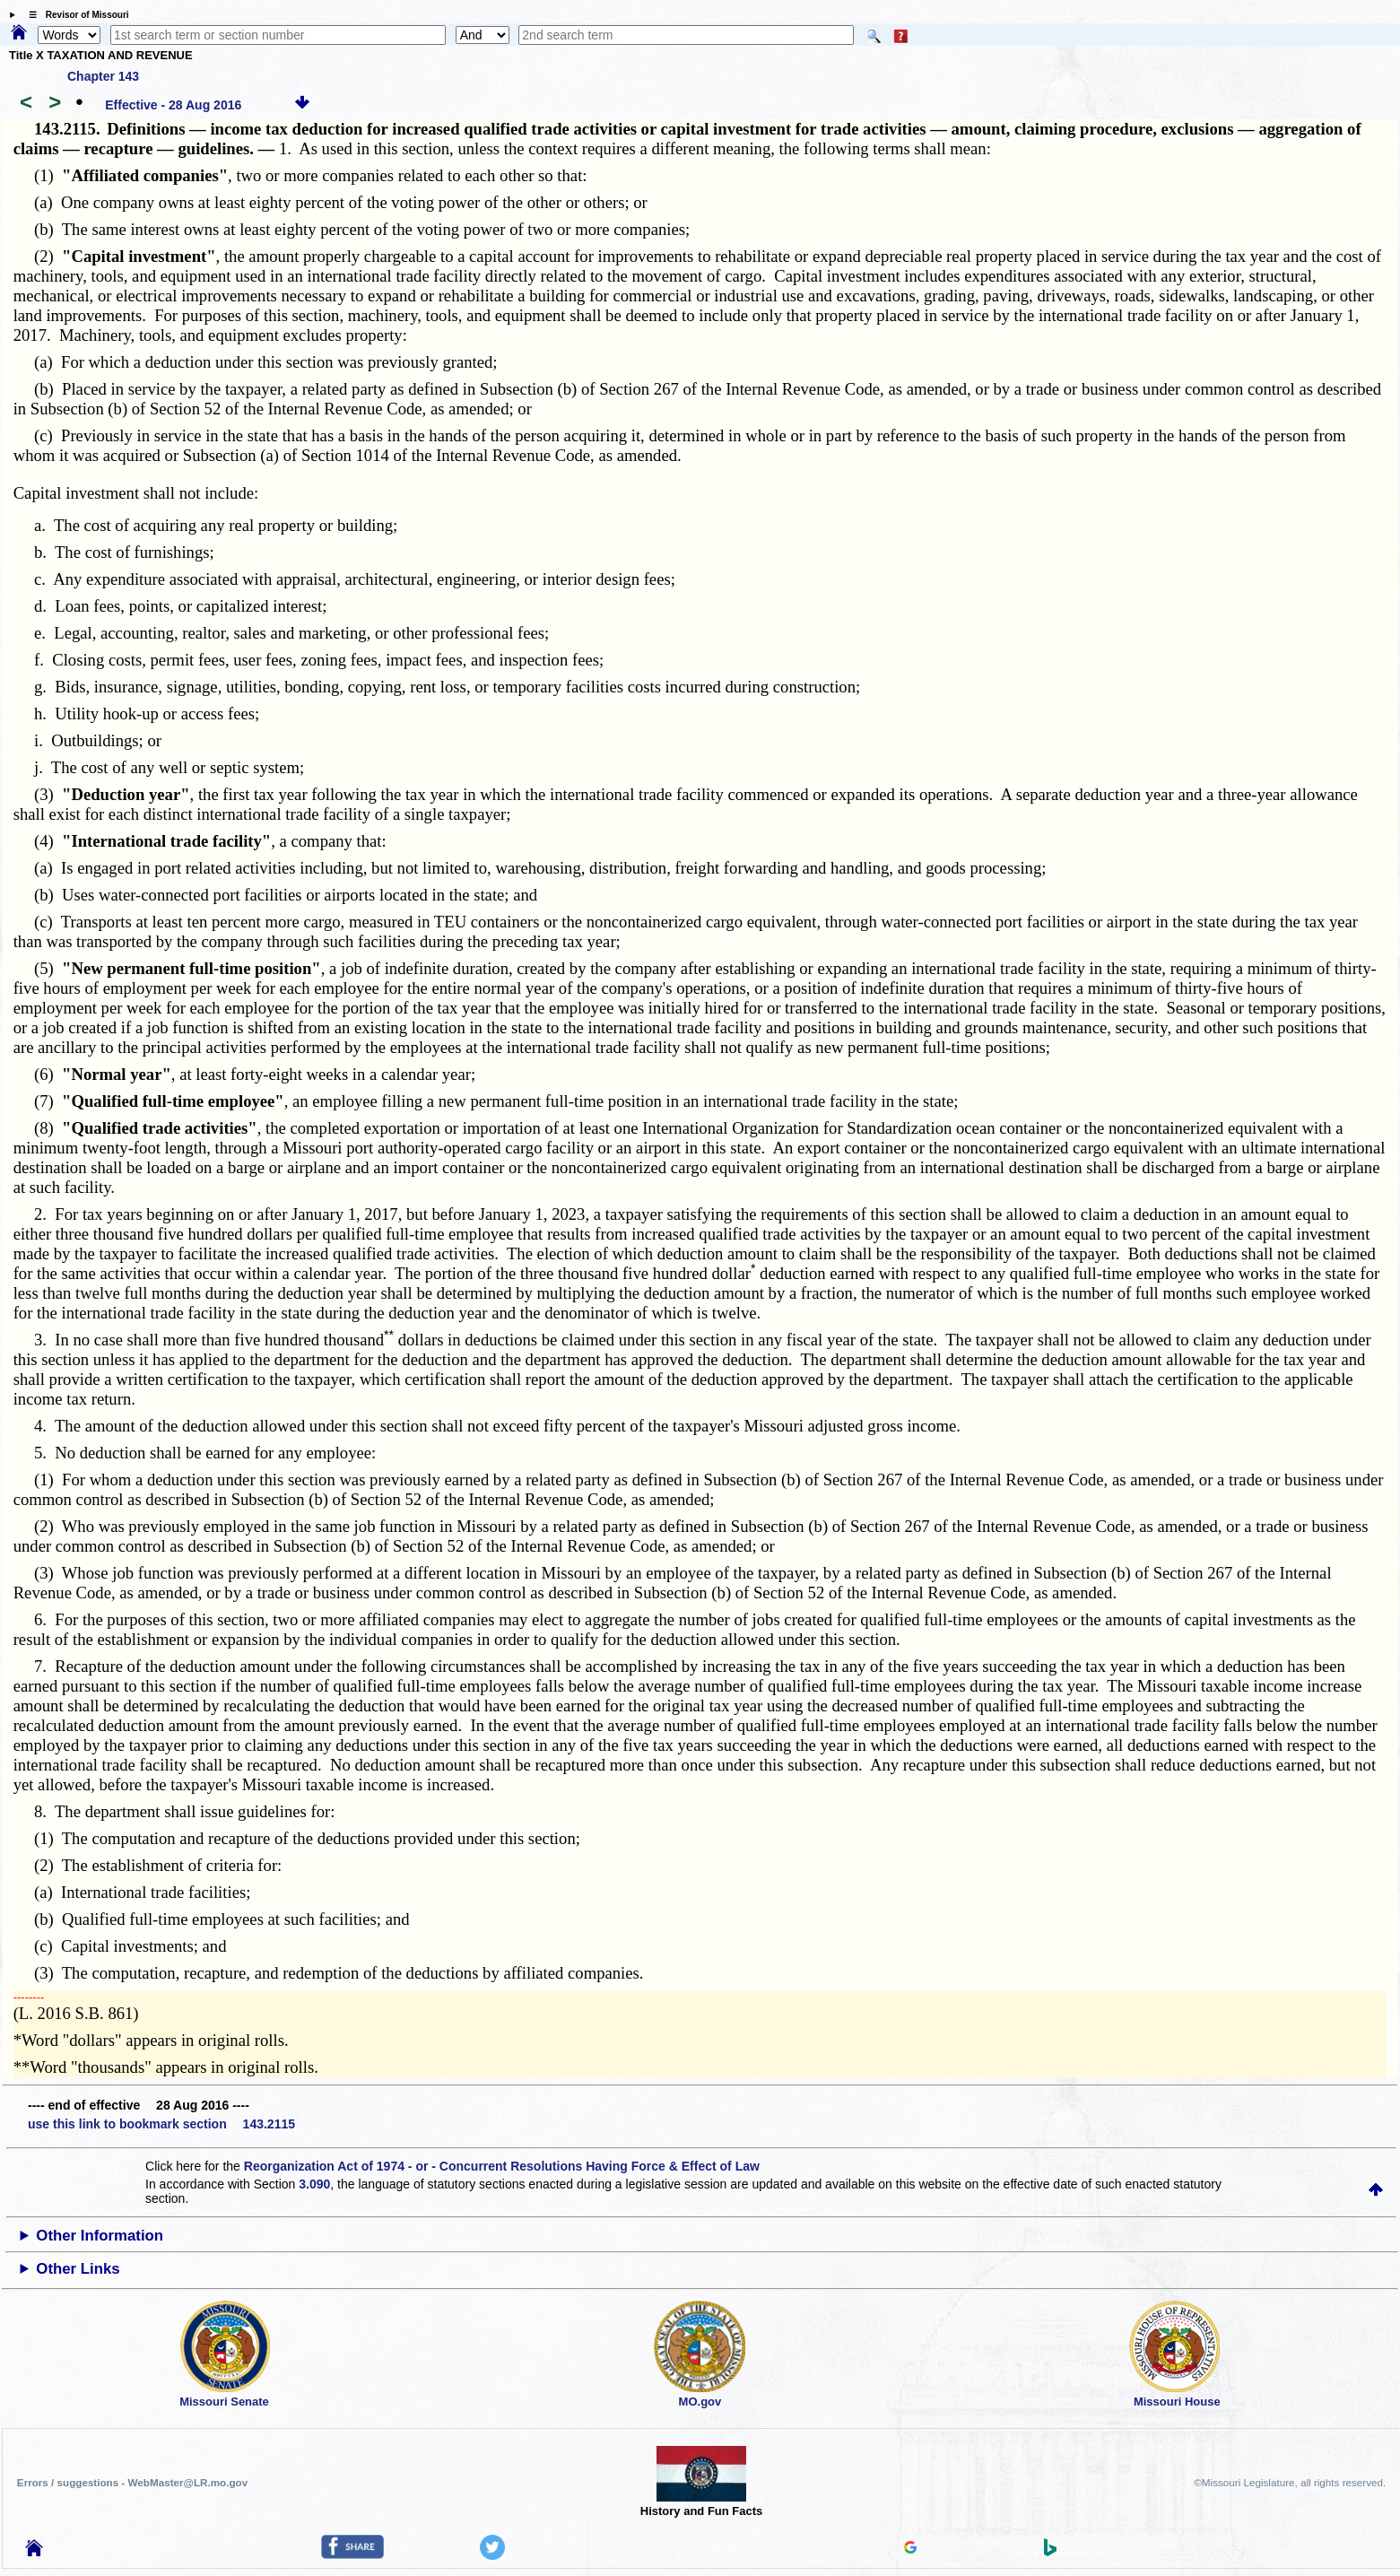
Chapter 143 (103, 76)
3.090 (314, 2184)
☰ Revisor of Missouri (74, 15)
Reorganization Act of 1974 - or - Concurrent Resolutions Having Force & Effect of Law (502, 2166)
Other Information (99, 2235)
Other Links (77, 2268)
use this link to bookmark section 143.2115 (161, 2124)
